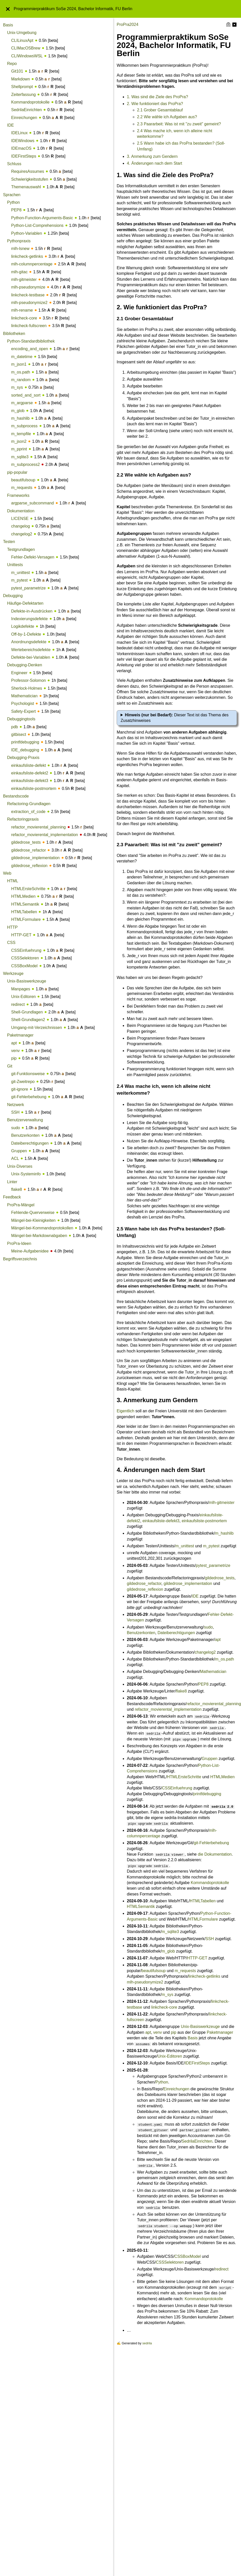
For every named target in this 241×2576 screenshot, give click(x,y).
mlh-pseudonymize (28, 287)
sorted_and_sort (26, 395)
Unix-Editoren (23, 996)
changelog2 (21, 534)
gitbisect (18, 734)
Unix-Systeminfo (26, 1174)
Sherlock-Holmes (26, 688)
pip (13, 1058)
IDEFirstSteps (23, 156)
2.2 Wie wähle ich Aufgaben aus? (167, 117)
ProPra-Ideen (19, 1243)
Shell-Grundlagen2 (28, 1020)
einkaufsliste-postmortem (33, 788)
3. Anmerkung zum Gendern (152, 156)
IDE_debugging (25, 750)
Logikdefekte (22, 626)
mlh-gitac (19, 272)
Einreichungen (24, 117)
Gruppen (19, 1151)
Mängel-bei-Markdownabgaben (39, 1235)
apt (14, 1043)
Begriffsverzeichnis (20, 1259)
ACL (15, 1158)
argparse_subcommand (32, 503)
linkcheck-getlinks (27, 256)
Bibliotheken (14, 333)
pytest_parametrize (28, 588)
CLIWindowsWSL (27, 56)
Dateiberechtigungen (30, 1143)
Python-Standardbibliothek (31, 341)
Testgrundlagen (21, 549)
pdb (14, 727)
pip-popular (17, 472)
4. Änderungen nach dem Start (154, 163)
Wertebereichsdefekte (30, 650)
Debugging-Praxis (23, 757)
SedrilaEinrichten (26, 110)
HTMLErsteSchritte (28, 889)
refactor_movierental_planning (38, 827)
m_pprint (19, 449)
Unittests (15, 565)
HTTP (12, 927)
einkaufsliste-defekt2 (29, 773)
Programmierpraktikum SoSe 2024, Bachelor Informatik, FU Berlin (73, 9)
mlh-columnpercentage (32, 264)
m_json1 (18, 364)
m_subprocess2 (25, 464)
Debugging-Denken (24, 665)
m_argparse (22, 403)
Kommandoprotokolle (30, 102)
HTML (12, 881)
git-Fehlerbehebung (28, 1097)
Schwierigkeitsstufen (29, 179)
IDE (10, 125)
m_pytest (19, 580)
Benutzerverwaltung (25, 1120)
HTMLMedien (23, 896)
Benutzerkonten (25, 1135)
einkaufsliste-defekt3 (29, 780)
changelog (20, 526)
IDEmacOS (21, 148)
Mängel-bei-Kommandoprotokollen (42, 1228)
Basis (8, 25)
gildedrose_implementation (35, 858)
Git (9, 1066)
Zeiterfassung (23, 94)
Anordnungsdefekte (28, 642)
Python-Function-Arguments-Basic (42, 218)
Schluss (14, 164)
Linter (12, 1182)
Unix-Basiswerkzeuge (26, 981)
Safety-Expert (23, 711)
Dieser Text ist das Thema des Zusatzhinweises (174, 718)
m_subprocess (24, 426)
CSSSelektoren (25, 958)
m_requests (21, 487)
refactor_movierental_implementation (44, 835)
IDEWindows (23, 141)
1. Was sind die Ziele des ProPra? (157, 97)
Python (13, 202)
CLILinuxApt (22, 40)
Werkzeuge (13, 973)
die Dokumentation (215, 1854)
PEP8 (16, 210)
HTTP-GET (21, 935)
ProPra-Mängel (21, 1205)
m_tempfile (21, 434)
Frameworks (18, 495)
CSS (11, 942)
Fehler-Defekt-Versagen (32, 557)
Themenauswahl (26, 187)
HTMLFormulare (26, 919)
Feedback (12, 1197)
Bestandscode (16, 796)
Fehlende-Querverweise (33, 1212)
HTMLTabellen (24, 912)
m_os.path (20, 372)
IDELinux (19, 133)
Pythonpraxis (19, 241)
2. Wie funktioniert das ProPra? (155, 103)
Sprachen (12, 195)
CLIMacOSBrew (25, 48)
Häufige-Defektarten (25, 603)
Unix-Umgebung (22, 32)
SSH (15, 1112)
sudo (15, 1128)
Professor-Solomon (28, 680)
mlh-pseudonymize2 (29, 302)
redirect (18, 1004)
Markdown (20, 79)
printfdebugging (25, 742)
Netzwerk (15, 1105)
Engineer (19, 673)
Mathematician (24, 696)
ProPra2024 (127, 24)
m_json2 (18, 441)
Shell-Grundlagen (27, 1012)
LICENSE (19, 518)
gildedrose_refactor (28, 850)
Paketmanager (20, 1035)
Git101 (17, 71)
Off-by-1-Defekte (26, 634)
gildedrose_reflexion (29, 865)
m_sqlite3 (19, 457)
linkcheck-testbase (28, 295)
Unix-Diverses (19, 1166)
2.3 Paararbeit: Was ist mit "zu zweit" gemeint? (179, 124)
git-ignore (19, 1089)
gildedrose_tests (26, 842)
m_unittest (20, 572)
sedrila (147, 2343)
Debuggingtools (21, 719)
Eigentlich (125, 1411)
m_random (20, 380)
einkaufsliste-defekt (28, 765)
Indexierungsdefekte (29, 619)
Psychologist (22, 703)
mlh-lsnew (20, 248)
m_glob (17, 411)
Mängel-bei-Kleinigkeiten (33, 1220)
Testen (9, 541)
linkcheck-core (24, 318)
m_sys (17, 387)
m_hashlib (20, 418)
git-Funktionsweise (28, 1074)
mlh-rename (22, 310)
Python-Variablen (26, 233)
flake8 (16, 1189)
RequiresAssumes (27, 171)
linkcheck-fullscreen (29, 326)
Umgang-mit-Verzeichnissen (36, 1027)
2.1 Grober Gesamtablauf (160, 110)
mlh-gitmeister (24, 279)
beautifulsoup (23, 480)
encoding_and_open (29, 349)
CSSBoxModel (24, 966)
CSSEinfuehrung (26, 950)
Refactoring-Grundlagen (28, 804)
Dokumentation (21, 511)
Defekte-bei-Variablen (30, 657)
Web (7, 873)
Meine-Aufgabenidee (30, 1251)
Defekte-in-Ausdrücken (32, 611)
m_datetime (21, 356)
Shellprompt (22, 86)
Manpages (20, 989)
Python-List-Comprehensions (37, 225)
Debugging (13, 596)
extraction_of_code (28, 811)
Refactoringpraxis (23, 819)
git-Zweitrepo (23, 1081)
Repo (12, 63)
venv (15, 1050)
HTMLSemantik (25, 904)
